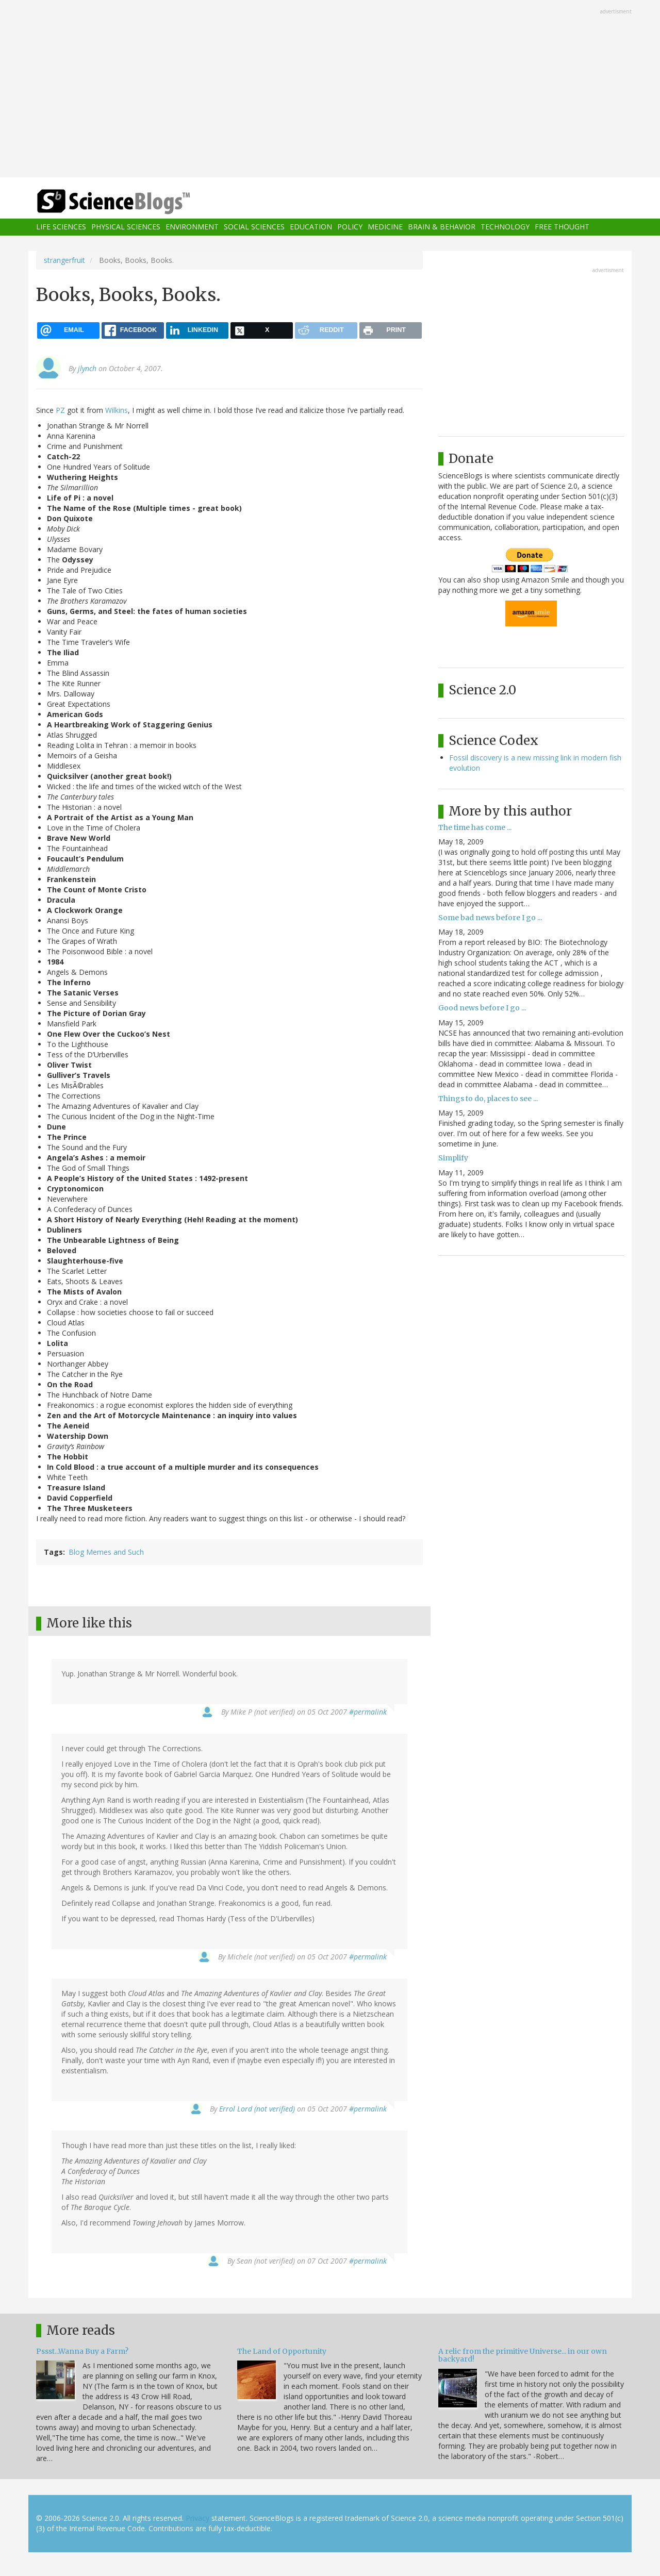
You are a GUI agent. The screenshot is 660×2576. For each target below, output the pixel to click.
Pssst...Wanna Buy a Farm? (82, 2351)
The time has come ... (475, 827)
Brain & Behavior (441, 227)
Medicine (385, 227)
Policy (349, 227)
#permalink (368, 1712)
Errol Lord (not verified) (257, 2109)
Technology (505, 227)
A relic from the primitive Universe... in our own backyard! (522, 2355)
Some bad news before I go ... (490, 917)
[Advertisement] (330, 90)
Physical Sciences (125, 227)
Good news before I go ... (482, 1007)
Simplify (453, 1157)
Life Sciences (61, 227)
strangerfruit (64, 260)
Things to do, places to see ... (488, 1098)
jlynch (87, 368)
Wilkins (116, 410)
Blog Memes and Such (106, 1552)
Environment (192, 227)
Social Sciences (254, 227)
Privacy (197, 2518)
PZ (60, 410)
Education (311, 227)
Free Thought (562, 227)
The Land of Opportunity (281, 2351)
